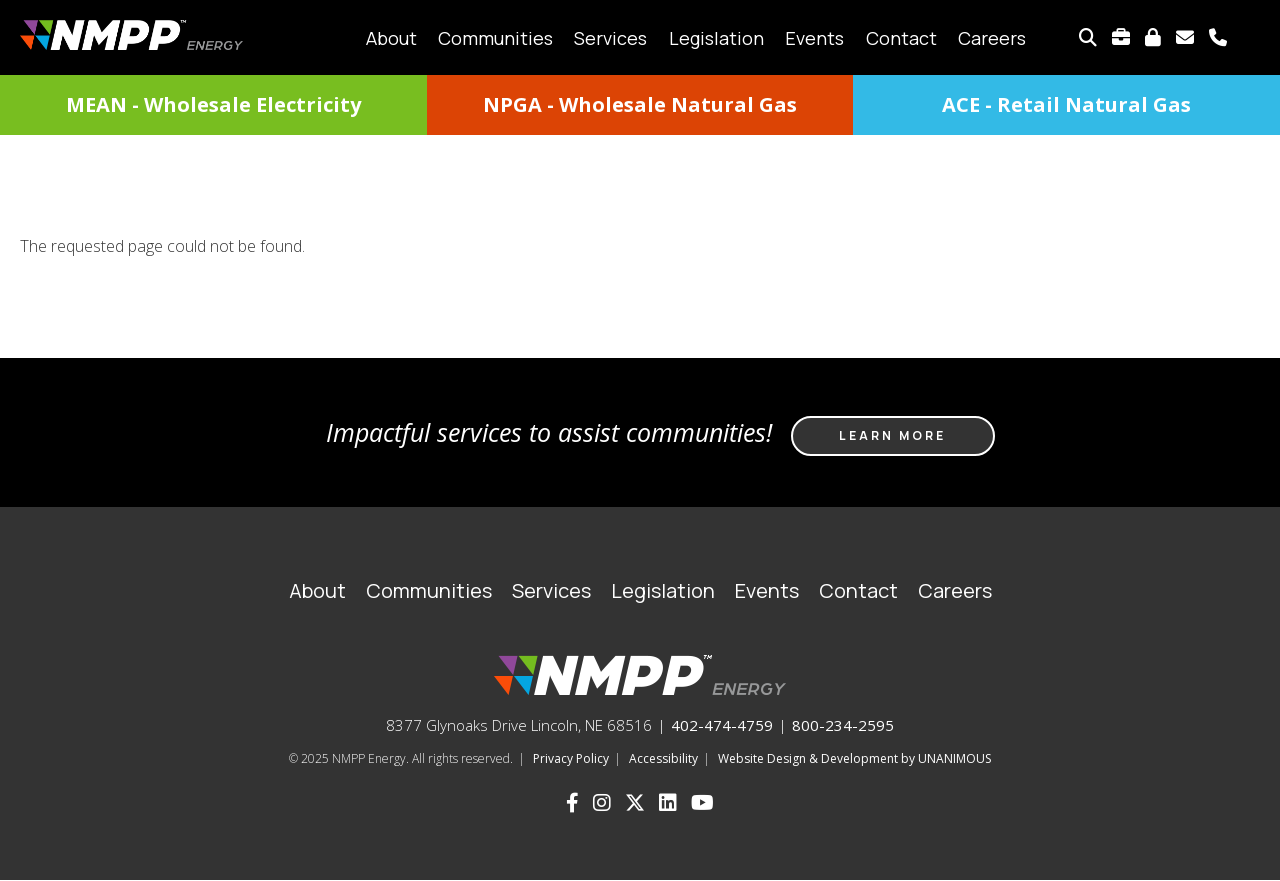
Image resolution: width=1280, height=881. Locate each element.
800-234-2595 (843, 725)
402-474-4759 (722, 725)
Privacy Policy (571, 758)
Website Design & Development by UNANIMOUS (854, 758)
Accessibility (663, 758)
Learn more (892, 435)
